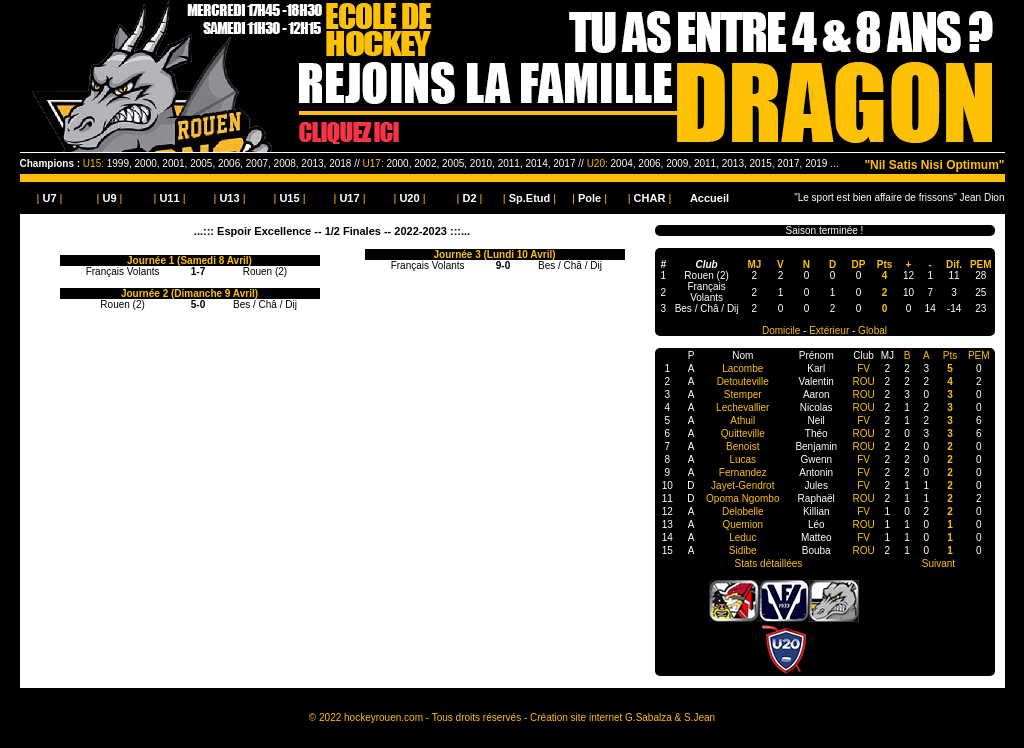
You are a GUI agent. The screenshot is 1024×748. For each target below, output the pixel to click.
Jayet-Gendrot (742, 485)
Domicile (781, 330)
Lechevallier (742, 407)
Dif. (954, 264)
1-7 (198, 271)
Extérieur (829, 330)
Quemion (742, 524)
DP (859, 264)
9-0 (503, 265)
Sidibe (743, 550)
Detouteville (743, 381)
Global (872, 330)
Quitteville (743, 433)
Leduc (742, 537)
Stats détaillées (769, 563)
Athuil (742, 420)
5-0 (198, 304)
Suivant (938, 563)
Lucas (742, 459)
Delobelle (743, 511)
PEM (981, 264)
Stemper (743, 394)
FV (863, 368)
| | (50, 198)
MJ (754, 264)
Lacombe (742, 368)
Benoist (742, 446)
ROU (863, 381)
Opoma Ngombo (742, 498)
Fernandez (743, 472)
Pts (885, 264)
